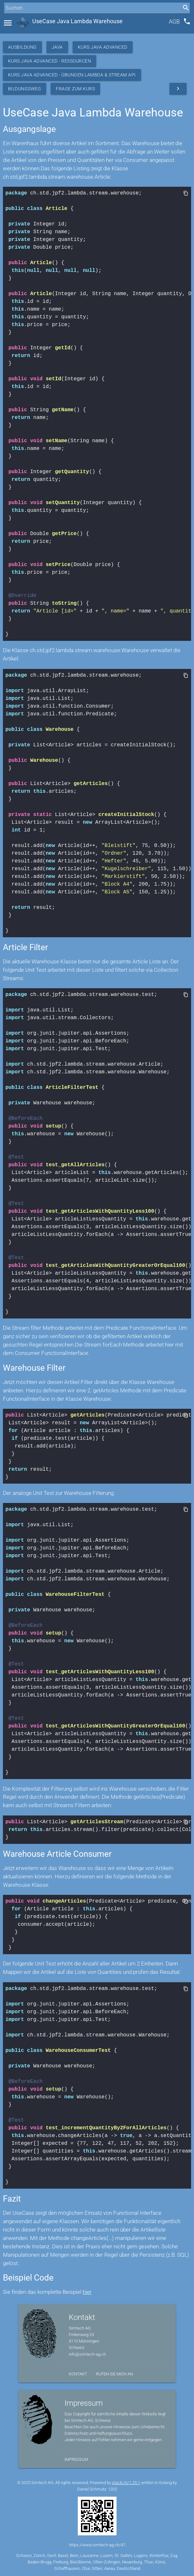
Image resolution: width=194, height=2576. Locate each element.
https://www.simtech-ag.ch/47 (97, 2544)
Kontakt (78, 2374)
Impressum (76, 2459)
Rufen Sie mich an (114, 2374)
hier (87, 2292)
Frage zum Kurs (75, 88)
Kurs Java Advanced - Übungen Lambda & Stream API (72, 74)
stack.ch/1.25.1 (126, 2482)
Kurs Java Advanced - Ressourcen (49, 61)
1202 (112, 2489)
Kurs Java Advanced (103, 47)
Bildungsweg (24, 88)
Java (57, 47)
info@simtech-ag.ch (87, 2354)
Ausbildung (22, 47)
